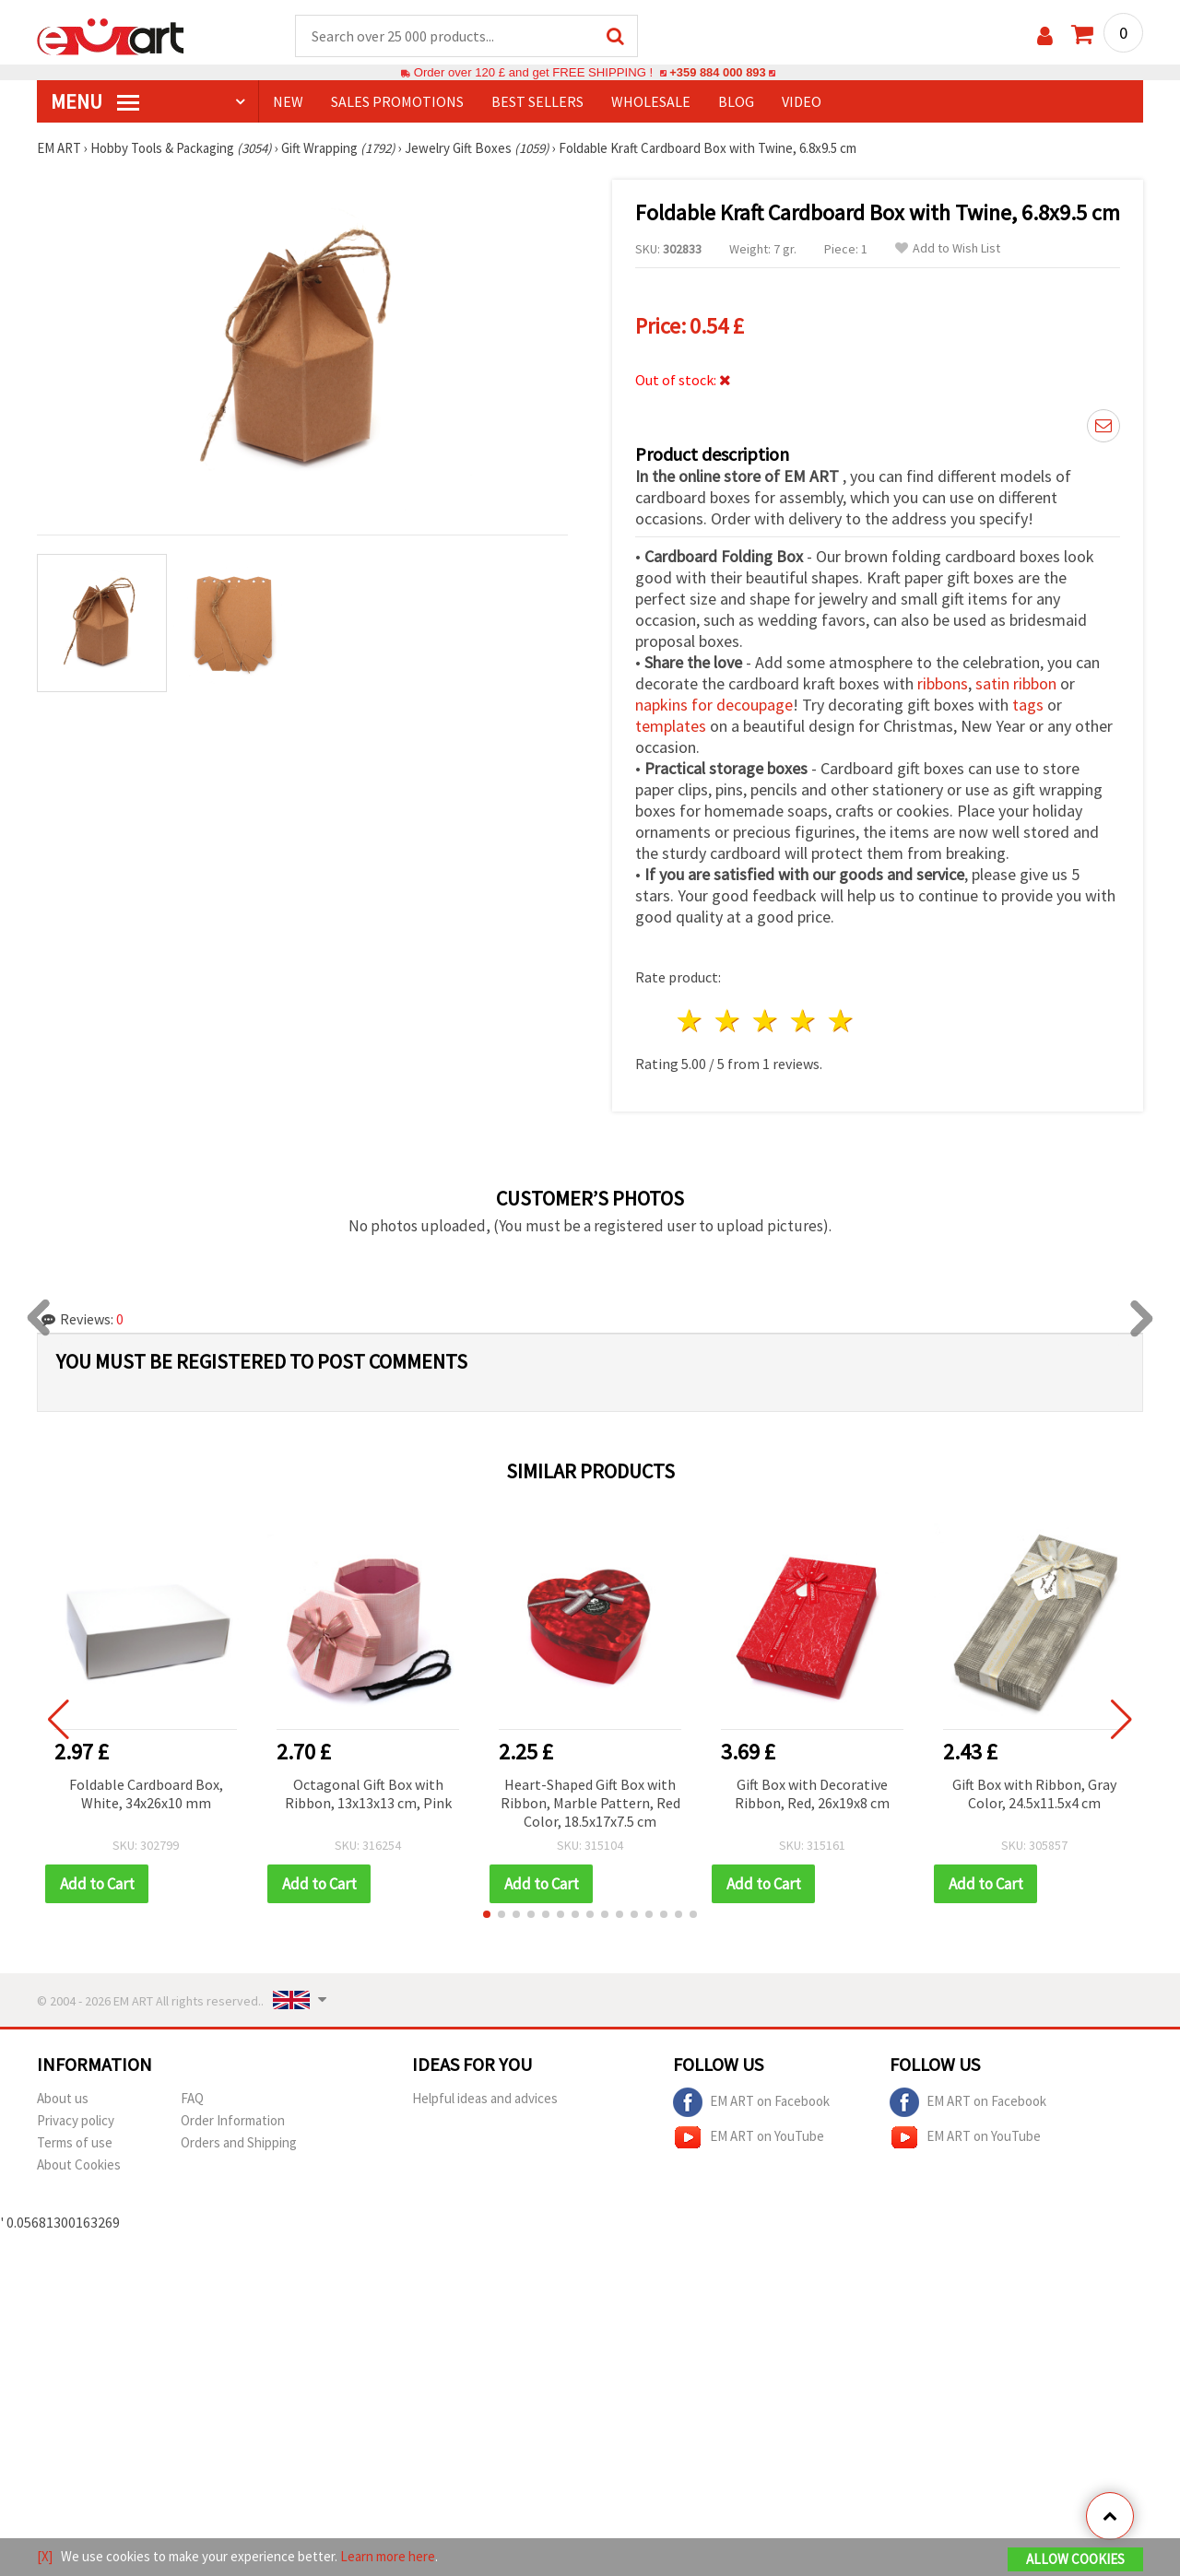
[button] (486, 1915)
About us (62, 2099)
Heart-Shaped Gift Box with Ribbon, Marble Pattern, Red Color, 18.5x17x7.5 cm (590, 1803)
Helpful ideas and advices (485, 2099)
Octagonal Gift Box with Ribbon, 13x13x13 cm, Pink (368, 1794)
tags (1028, 705)
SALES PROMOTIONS (397, 102)
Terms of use (74, 2143)
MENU (95, 102)
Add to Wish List (947, 249)
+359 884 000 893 (717, 73)
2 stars (729, 1022)
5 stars (841, 1022)
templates (670, 726)
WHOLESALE (650, 102)
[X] (45, 2556)
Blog (736, 102)
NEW (288, 102)
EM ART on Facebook (751, 2103)
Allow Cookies (1075, 2559)
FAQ (192, 2099)
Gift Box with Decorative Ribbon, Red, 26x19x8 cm (812, 1794)
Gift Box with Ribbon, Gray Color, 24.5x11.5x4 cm (1034, 1794)
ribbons (942, 684)
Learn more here (387, 2556)
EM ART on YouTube (748, 2138)
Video (801, 102)
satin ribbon (1015, 684)
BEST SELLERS (537, 102)
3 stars (766, 1022)
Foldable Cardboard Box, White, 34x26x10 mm (146, 1794)
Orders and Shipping (239, 2143)
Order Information (233, 2121)
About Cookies (79, 2165)
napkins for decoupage (714, 705)
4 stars (803, 1022)
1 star (691, 1022)
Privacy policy (75, 2121)
